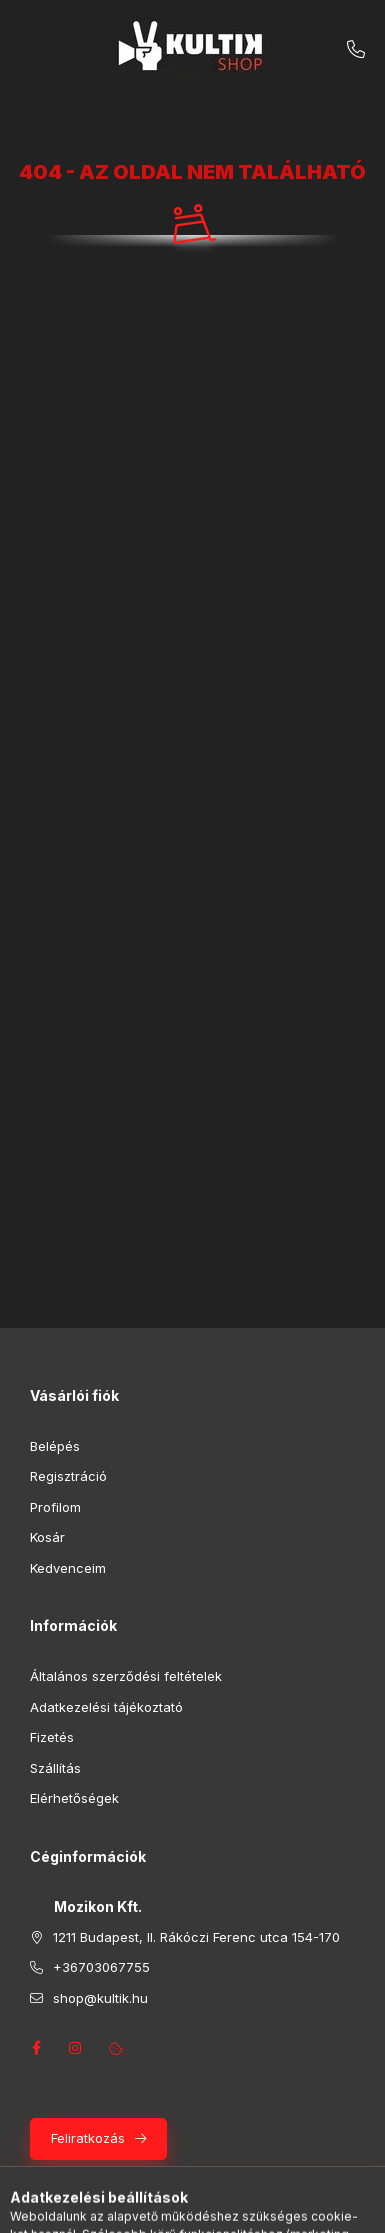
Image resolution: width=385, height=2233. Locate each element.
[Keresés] (161, 2208)
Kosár (47, 1537)
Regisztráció (68, 1476)
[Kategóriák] (111, 2208)
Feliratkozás (88, 2138)
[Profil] (211, 2208)
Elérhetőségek (74, 1798)
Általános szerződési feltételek (126, 1676)
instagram (76, 2048)
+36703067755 (356, 50)
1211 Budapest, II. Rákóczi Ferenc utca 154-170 (196, 1937)
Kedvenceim (68, 1568)
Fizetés (52, 1737)
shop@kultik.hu (100, 1998)
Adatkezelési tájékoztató (106, 1707)
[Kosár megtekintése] (274, 2208)
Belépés (55, 1446)
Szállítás (55, 1768)
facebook (36, 2048)
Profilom (55, 1507)
